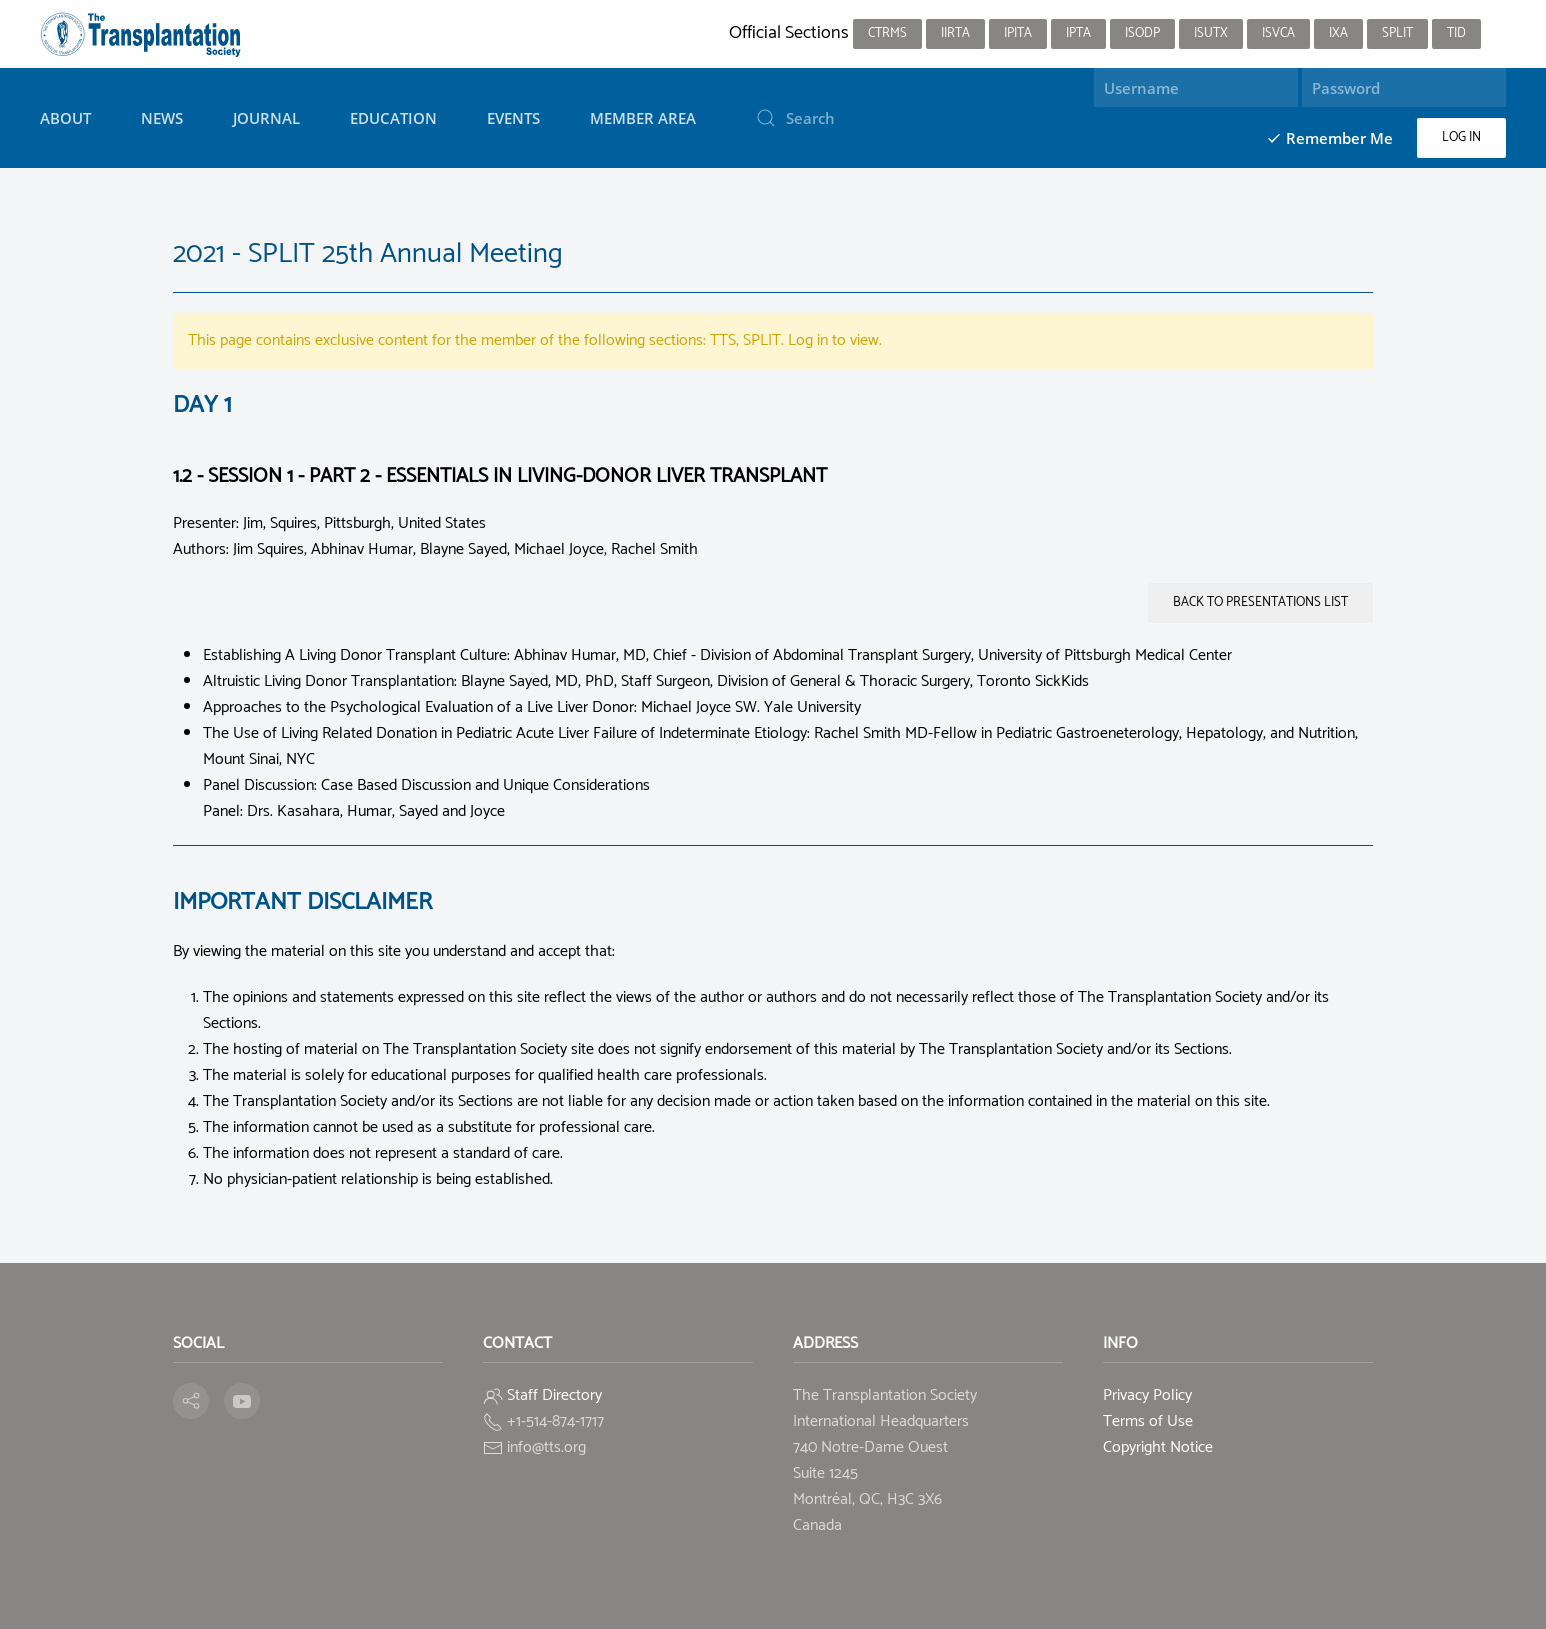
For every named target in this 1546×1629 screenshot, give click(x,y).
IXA (1338, 33)
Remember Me (1329, 138)
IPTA (1078, 33)
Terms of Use (1148, 1421)
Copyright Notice (1158, 1447)
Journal (266, 118)
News (162, 118)
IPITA (1018, 33)
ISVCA (1278, 33)
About (65, 118)
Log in (1461, 137)
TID (1456, 33)
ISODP (1142, 33)
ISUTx (1211, 33)
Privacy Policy (1147, 1395)
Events (513, 118)
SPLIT (1397, 33)
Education (393, 118)
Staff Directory (554, 1395)
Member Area (643, 118)
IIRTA (955, 33)
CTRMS (887, 33)
